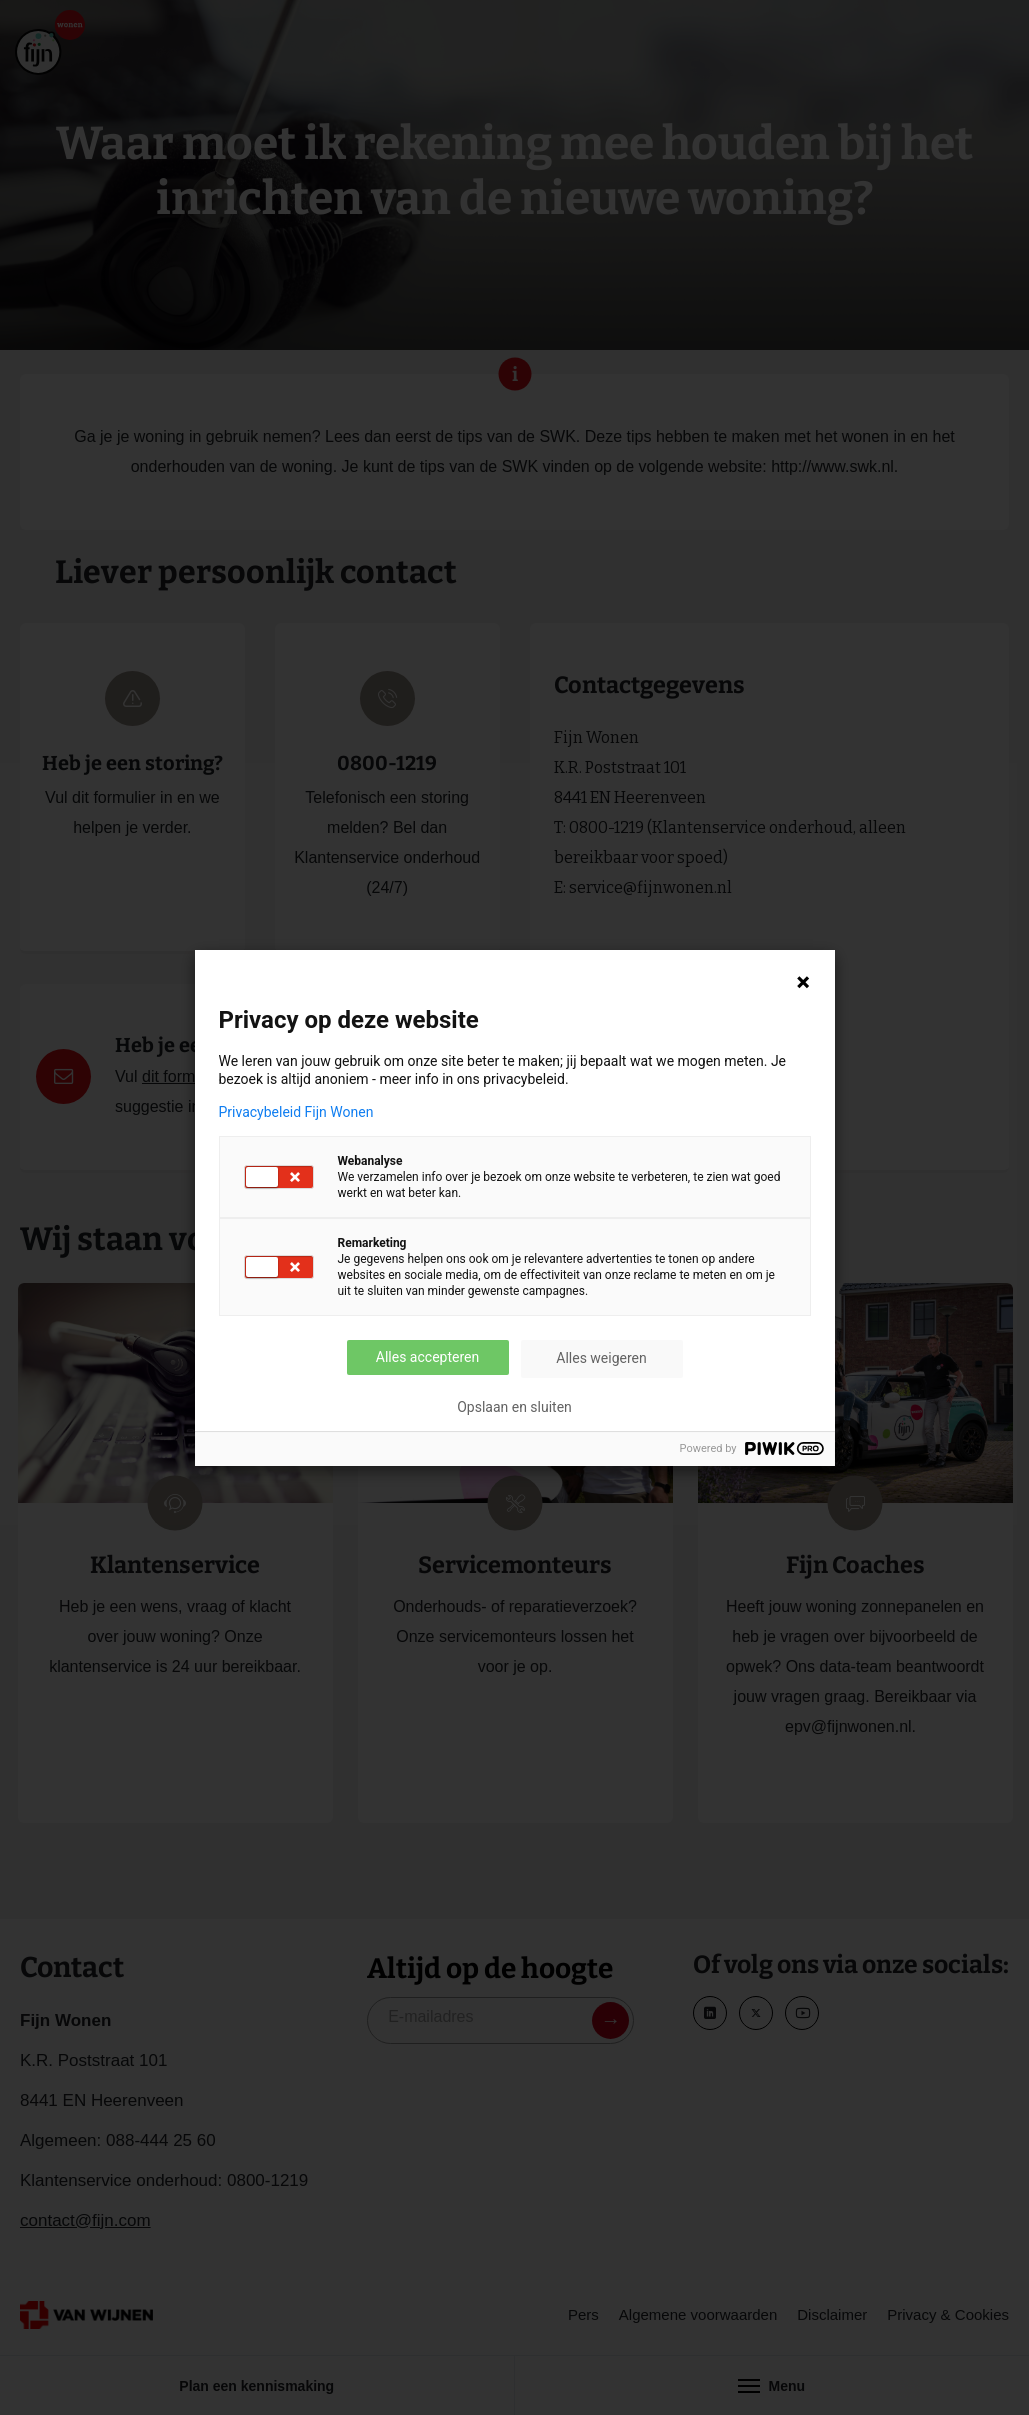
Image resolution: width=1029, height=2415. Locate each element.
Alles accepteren (427, 1357)
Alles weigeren (601, 1358)
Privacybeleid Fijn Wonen (296, 1112)
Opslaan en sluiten (514, 1407)
